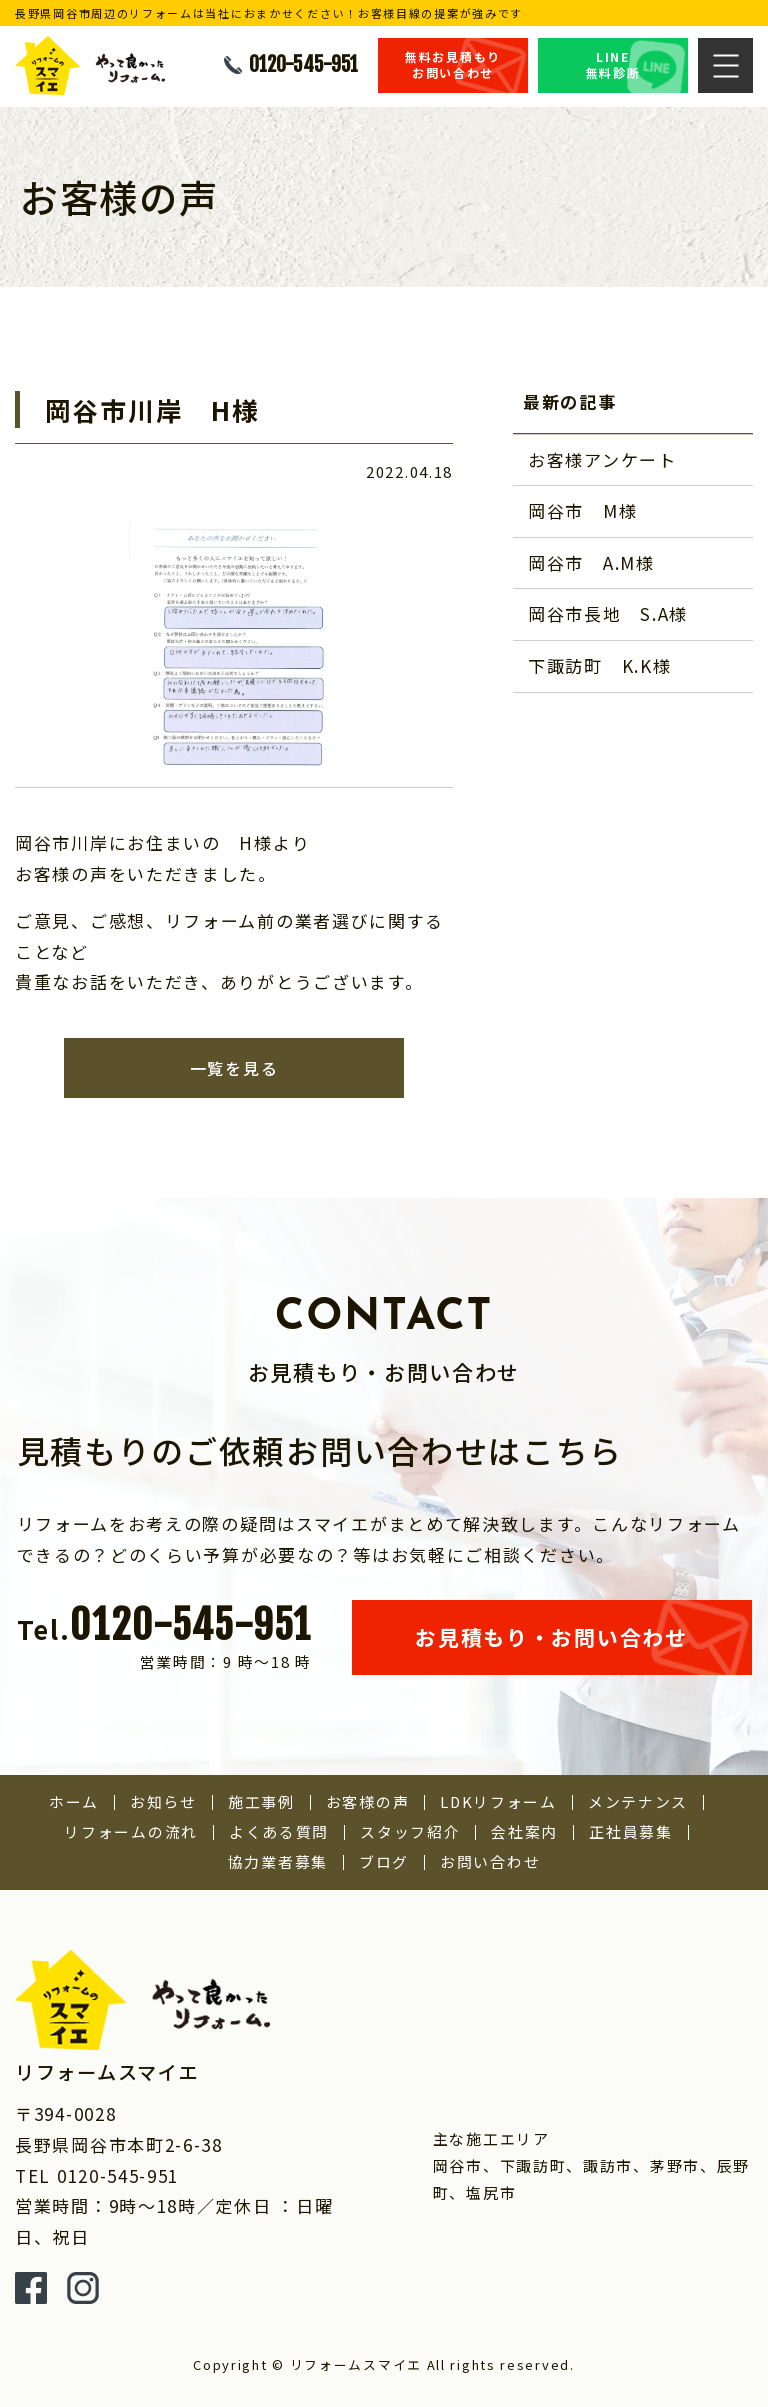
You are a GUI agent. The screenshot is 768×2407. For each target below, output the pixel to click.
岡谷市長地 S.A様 (608, 613)
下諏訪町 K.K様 (599, 665)
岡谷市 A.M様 (591, 562)
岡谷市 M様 (582, 510)
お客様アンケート (602, 459)
